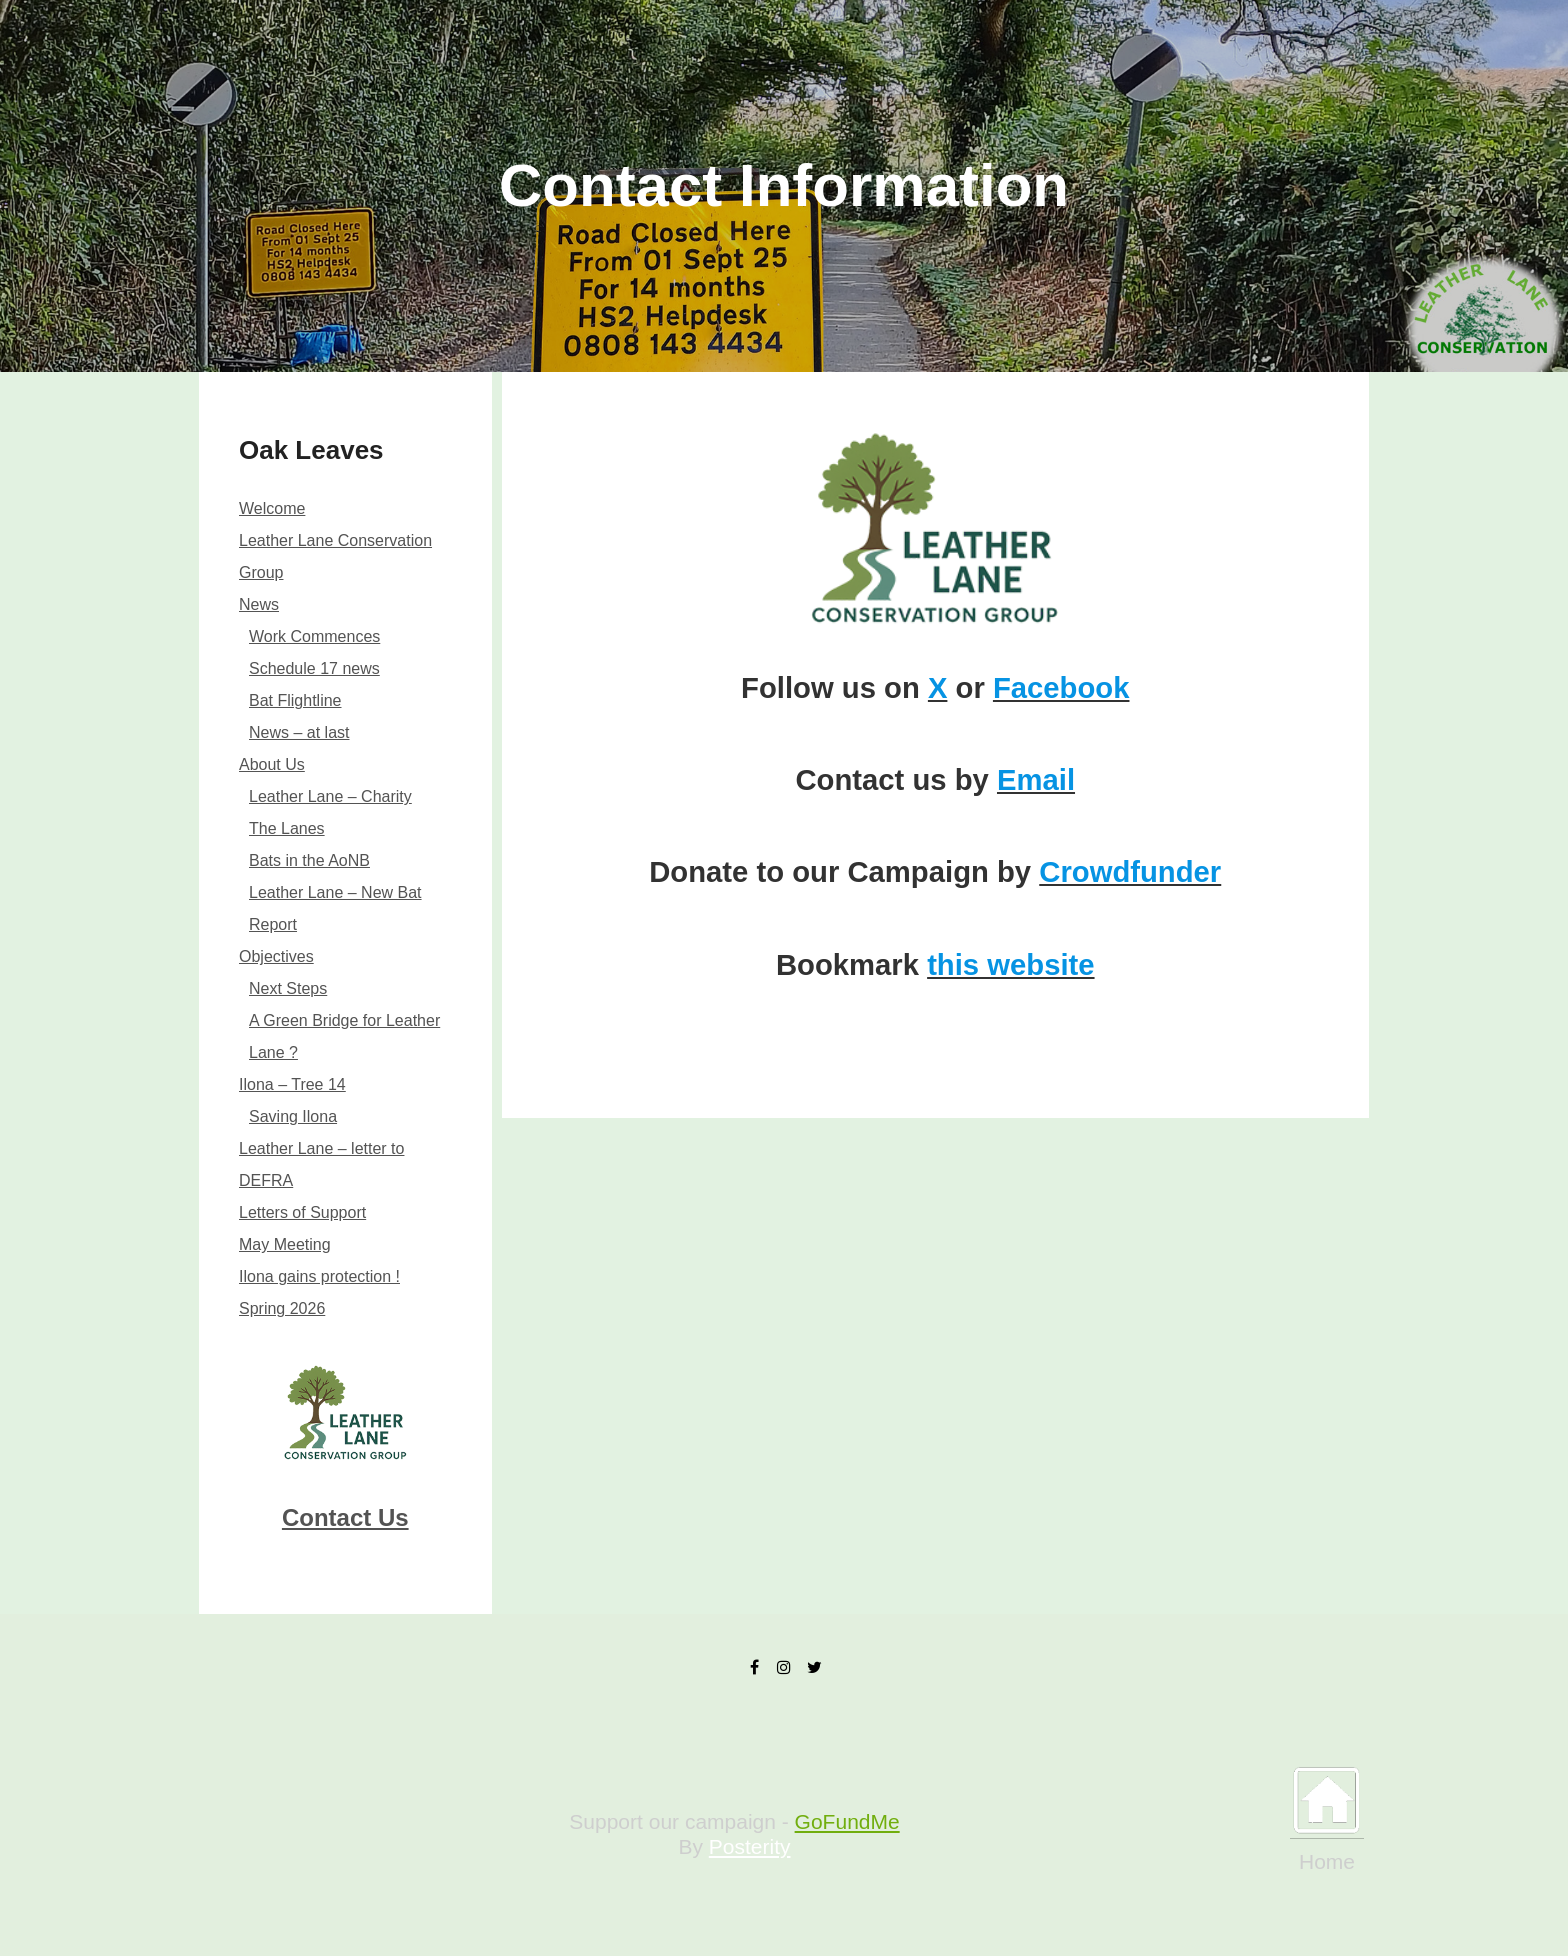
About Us (272, 764)
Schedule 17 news (314, 668)
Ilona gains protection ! (319, 1276)
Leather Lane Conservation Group (335, 556)
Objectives (276, 956)
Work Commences (314, 636)
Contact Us (345, 1517)
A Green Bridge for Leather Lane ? (344, 1036)
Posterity (750, 1846)
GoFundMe (847, 1821)
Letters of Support (302, 1212)
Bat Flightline (295, 700)
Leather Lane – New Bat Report (335, 908)
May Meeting (285, 1244)
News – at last (299, 732)
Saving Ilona (293, 1116)
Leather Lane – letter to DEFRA (321, 1164)
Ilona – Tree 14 (292, 1084)
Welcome (272, 508)
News (259, 604)
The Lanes (287, 828)
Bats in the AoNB (309, 860)
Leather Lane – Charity (330, 796)
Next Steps (288, 988)
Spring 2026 (282, 1308)
